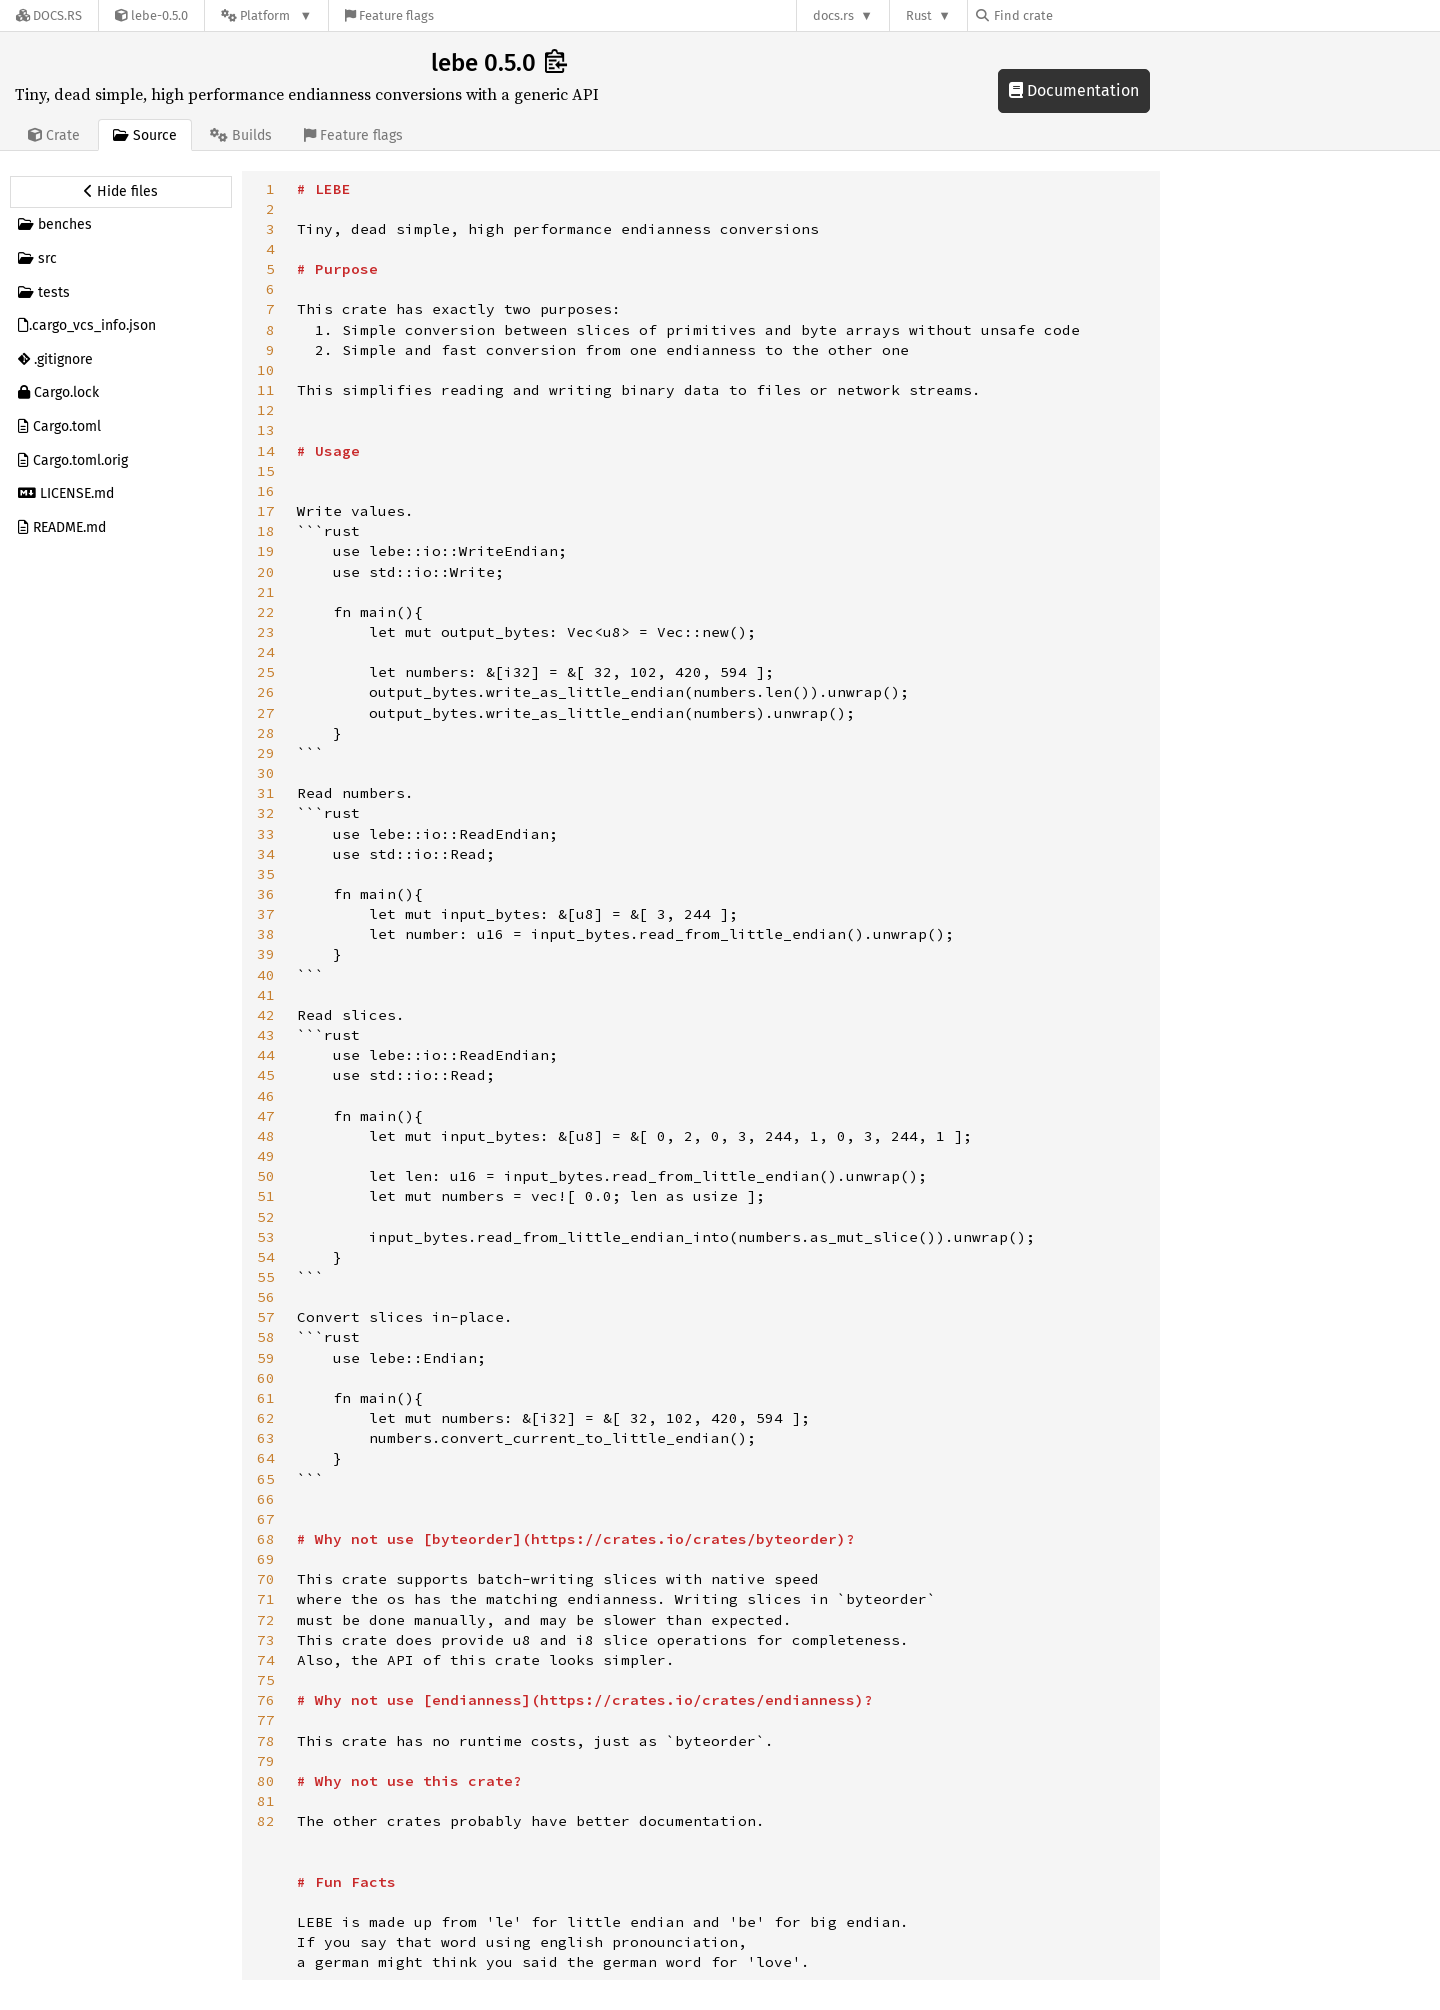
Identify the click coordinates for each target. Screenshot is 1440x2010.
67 (266, 1519)
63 (266, 1438)
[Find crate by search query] (1076, 15)
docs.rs (833, 15)
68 (266, 1539)
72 (266, 1620)
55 (266, 1277)
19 (266, 551)
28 (266, 733)
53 (266, 1237)
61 (266, 1398)
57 (266, 1317)
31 (266, 793)
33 (266, 834)
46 (266, 1096)
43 (266, 1035)
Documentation (1074, 90)
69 (266, 1559)
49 (266, 1156)
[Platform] (266, 15)
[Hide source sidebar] (121, 192)
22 (266, 612)
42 (266, 1015)
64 (266, 1458)
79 (266, 1761)
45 (266, 1075)
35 (266, 874)
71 (266, 1599)
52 (266, 1217)
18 (266, 531)
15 (266, 471)
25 (266, 672)
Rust (919, 15)
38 (266, 934)
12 (266, 410)
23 (266, 632)
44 (266, 1055)
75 (266, 1680)
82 (266, 1821)
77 (266, 1720)
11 (266, 390)
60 (266, 1378)
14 (266, 451)
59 (266, 1358)
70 (266, 1579)
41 (266, 995)
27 (266, 713)
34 (266, 854)
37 (266, 914)
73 (266, 1640)
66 (266, 1499)
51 (266, 1196)
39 (266, 954)
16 (266, 491)
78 (266, 1741)
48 (266, 1136)
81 (266, 1801)
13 (266, 430)
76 (266, 1700)
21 (266, 592)
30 (266, 773)
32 (266, 813)
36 (266, 894)
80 (266, 1781)
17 (266, 511)
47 (266, 1116)
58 (266, 1337)
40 (266, 975)
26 (266, 692)
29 (266, 753)
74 (266, 1660)
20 (266, 572)
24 (266, 652)
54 (266, 1257)
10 (266, 370)
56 (266, 1297)
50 (266, 1176)
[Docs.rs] (49, 15)
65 (266, 1479)
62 (266, 1418)
